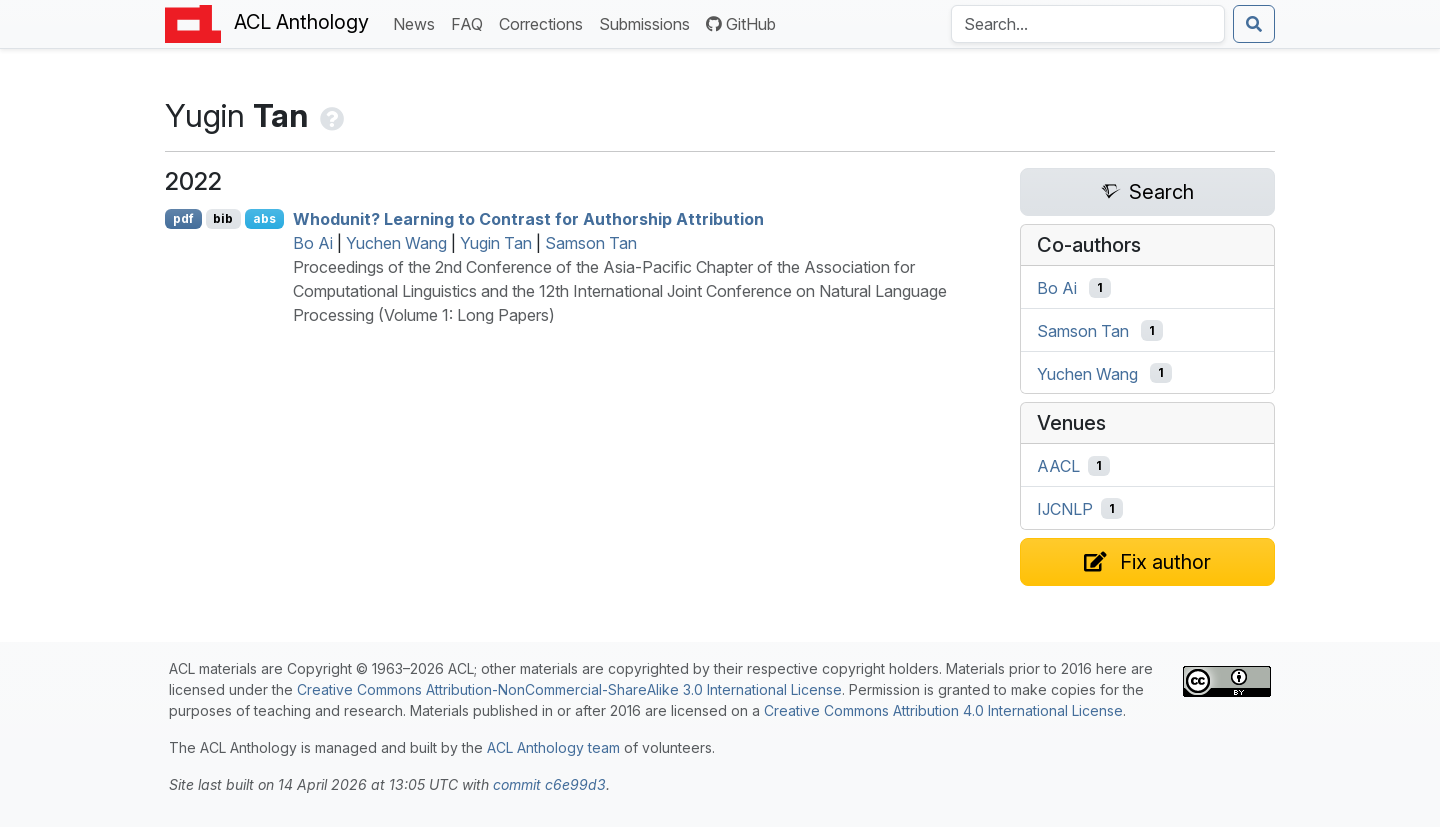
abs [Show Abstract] (264, 218)
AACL (1058, 466)
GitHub (741, 24)
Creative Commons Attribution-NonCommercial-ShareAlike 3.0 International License (569, 689)
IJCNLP (1065, 509)
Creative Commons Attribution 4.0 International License (943, 710)
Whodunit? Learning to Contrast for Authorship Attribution (528, 219)
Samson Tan (591, 243)
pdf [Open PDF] (183, 218)
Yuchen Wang (396, 243)
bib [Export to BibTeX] (223, 218)
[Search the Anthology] (1088, 24)
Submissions (648, 22)
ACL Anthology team (553, 747)
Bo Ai (313, 243)
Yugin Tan (496, 243)
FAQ (471, 22)
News (418, 22)
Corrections (545, 22)
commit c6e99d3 (549, 784)
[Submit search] (1254, 24)
